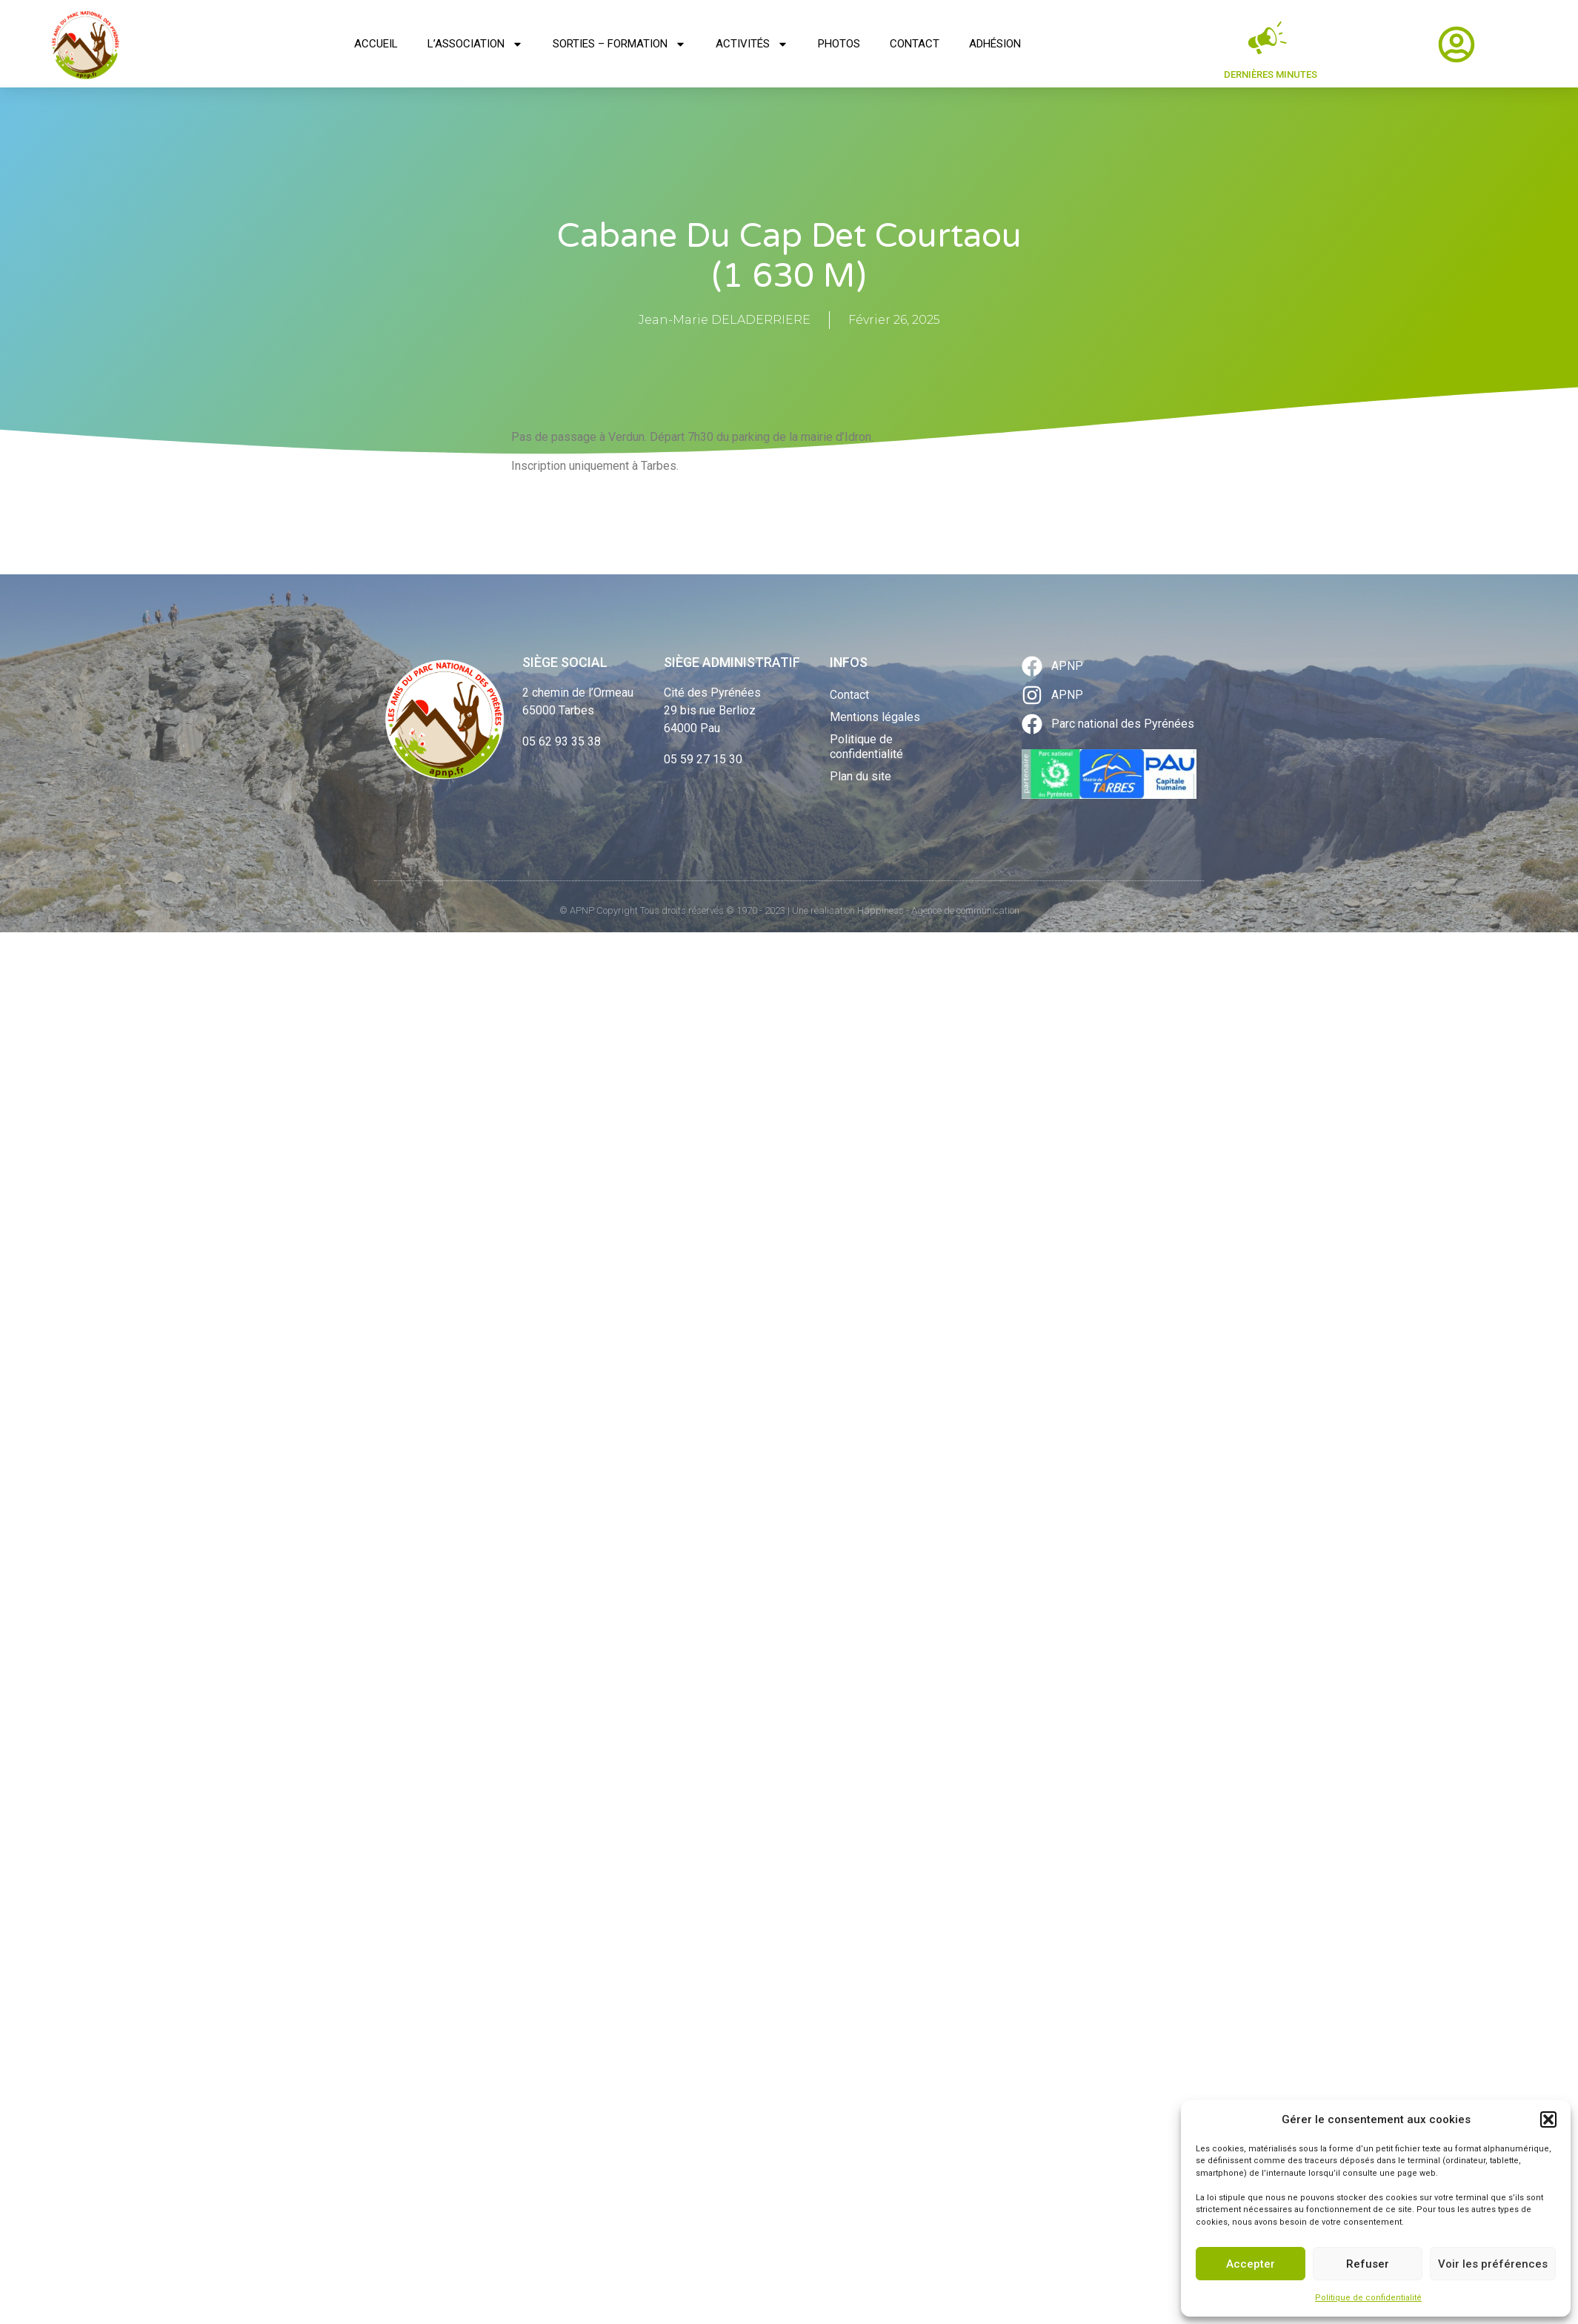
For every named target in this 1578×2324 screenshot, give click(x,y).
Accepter (1250, 2264)
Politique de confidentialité (1368, 2298)
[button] (1548, 2119)
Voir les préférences (1493, 2264)
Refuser (1367, 2264)
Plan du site (860, 776)
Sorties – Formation (619, 44)
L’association (475, 44)
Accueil (376, 43)
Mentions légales (875, 717)
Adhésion (995, 43)
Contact (914, 43)
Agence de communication (965, 910)
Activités (752, 44)
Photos (839, 43)
